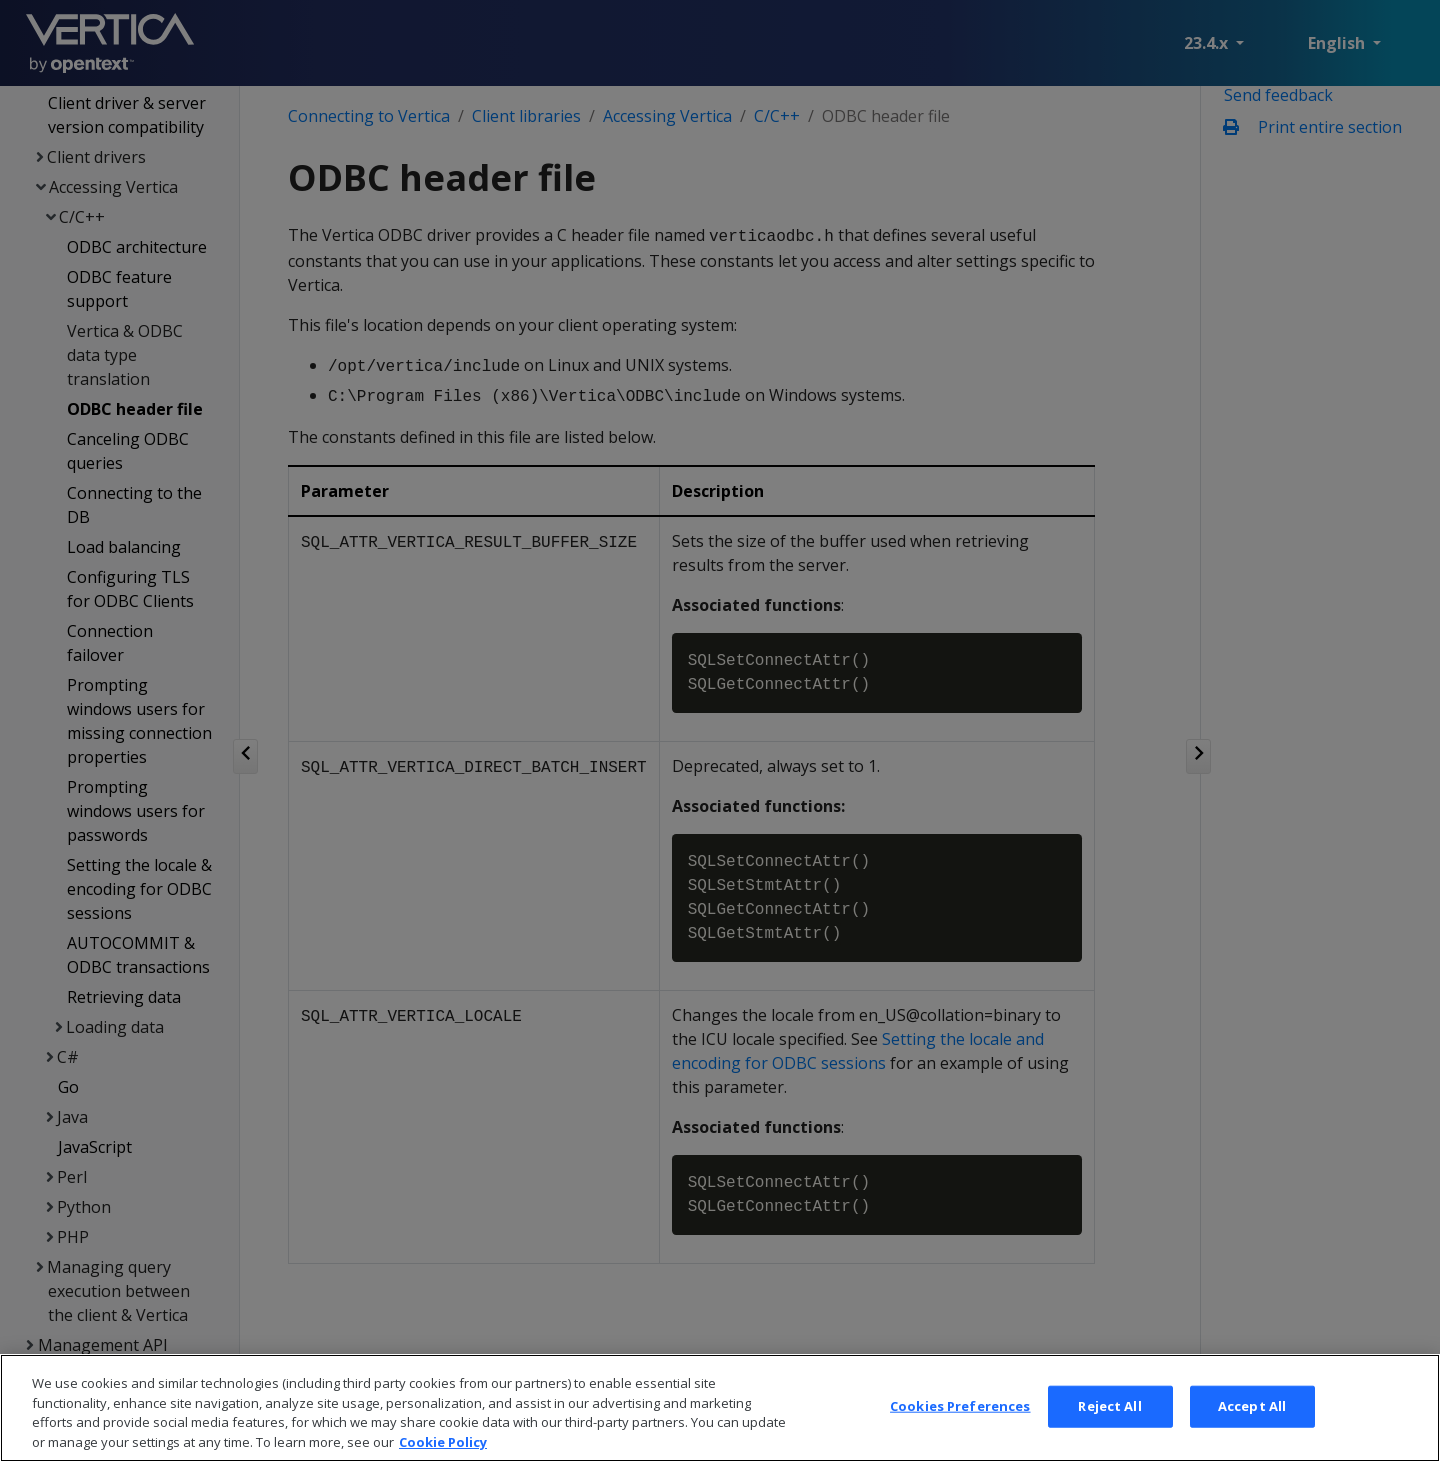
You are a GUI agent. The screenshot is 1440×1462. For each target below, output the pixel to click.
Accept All (1252, 1428)
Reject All (1109, 1428)
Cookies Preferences (960, 1428)
